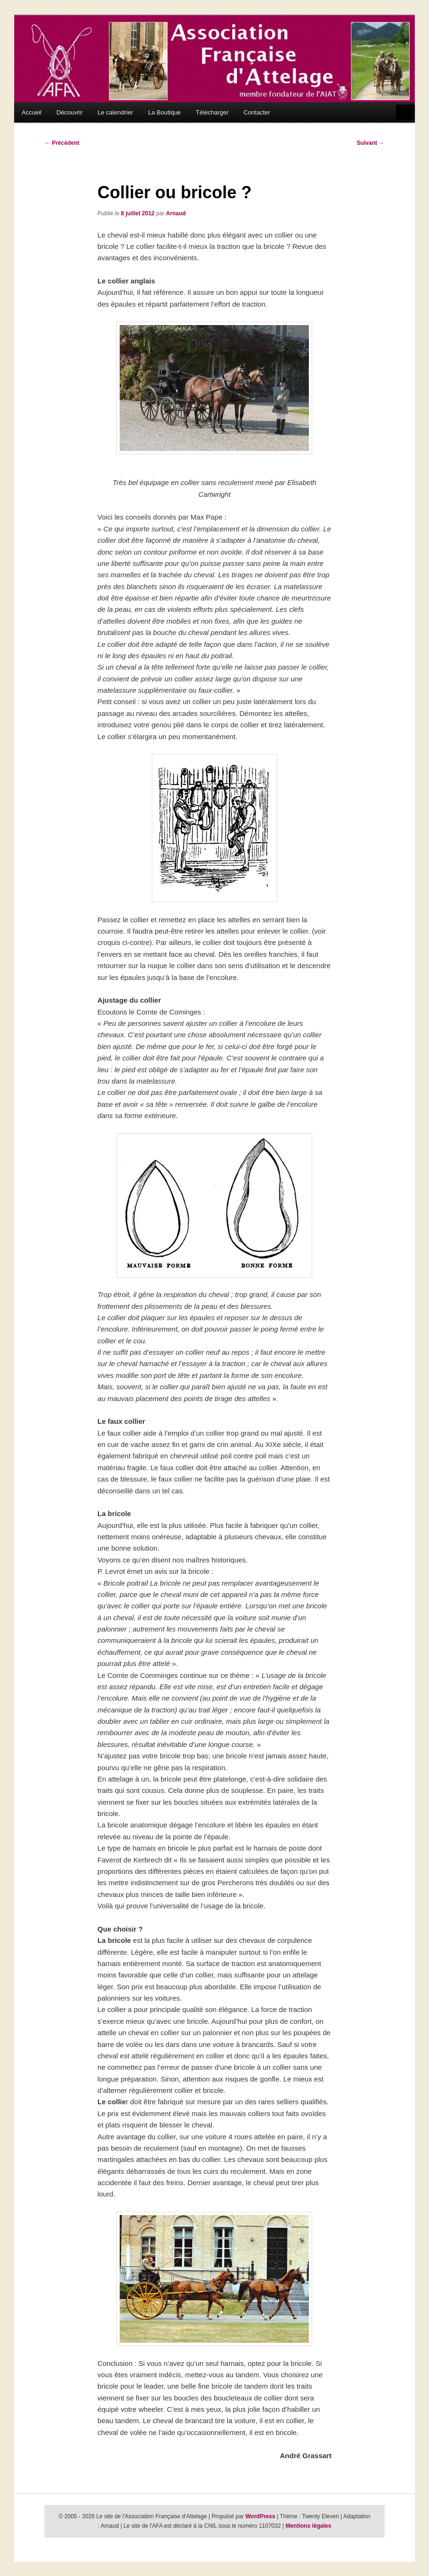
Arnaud (176, 213)
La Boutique (164, 112)
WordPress (260, 2516)
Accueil (32, 112)
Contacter (257, 112)
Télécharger (212, 112)
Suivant (371, 143)
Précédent (61, 143)
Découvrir (69, 112)
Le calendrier (115, 112)
